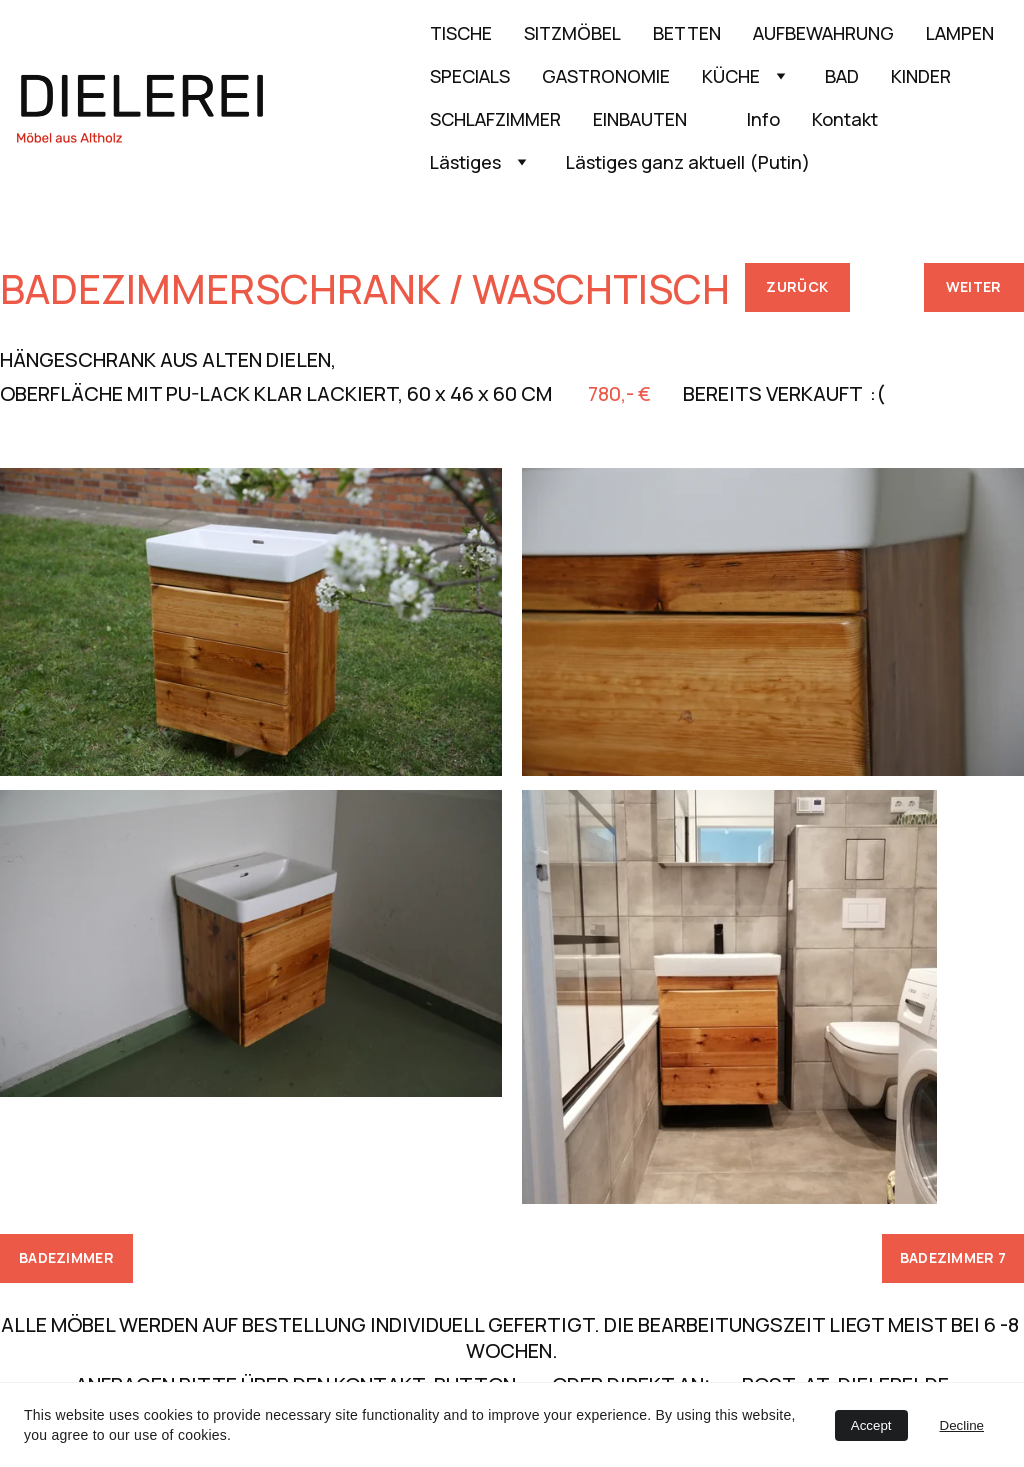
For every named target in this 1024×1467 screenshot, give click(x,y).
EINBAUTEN (654, 119)
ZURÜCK (797, 286)
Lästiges (465, 162)
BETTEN (687, 33)
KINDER (921, 76)
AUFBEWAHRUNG (823, 33)
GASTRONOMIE (606, 76)
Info (763, 119)
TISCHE (461, 33)
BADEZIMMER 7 (953, 1257)
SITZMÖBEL (572, 33)
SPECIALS (470, 76)
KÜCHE (731, 76)
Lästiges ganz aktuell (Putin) (688, 162)
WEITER (974, 286)
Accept (871, 1425)
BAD (842, 76)
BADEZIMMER (66, 1257)
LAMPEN (960, 33)
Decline (962, 1425)
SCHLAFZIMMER (495, 119)
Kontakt (845, 119)
